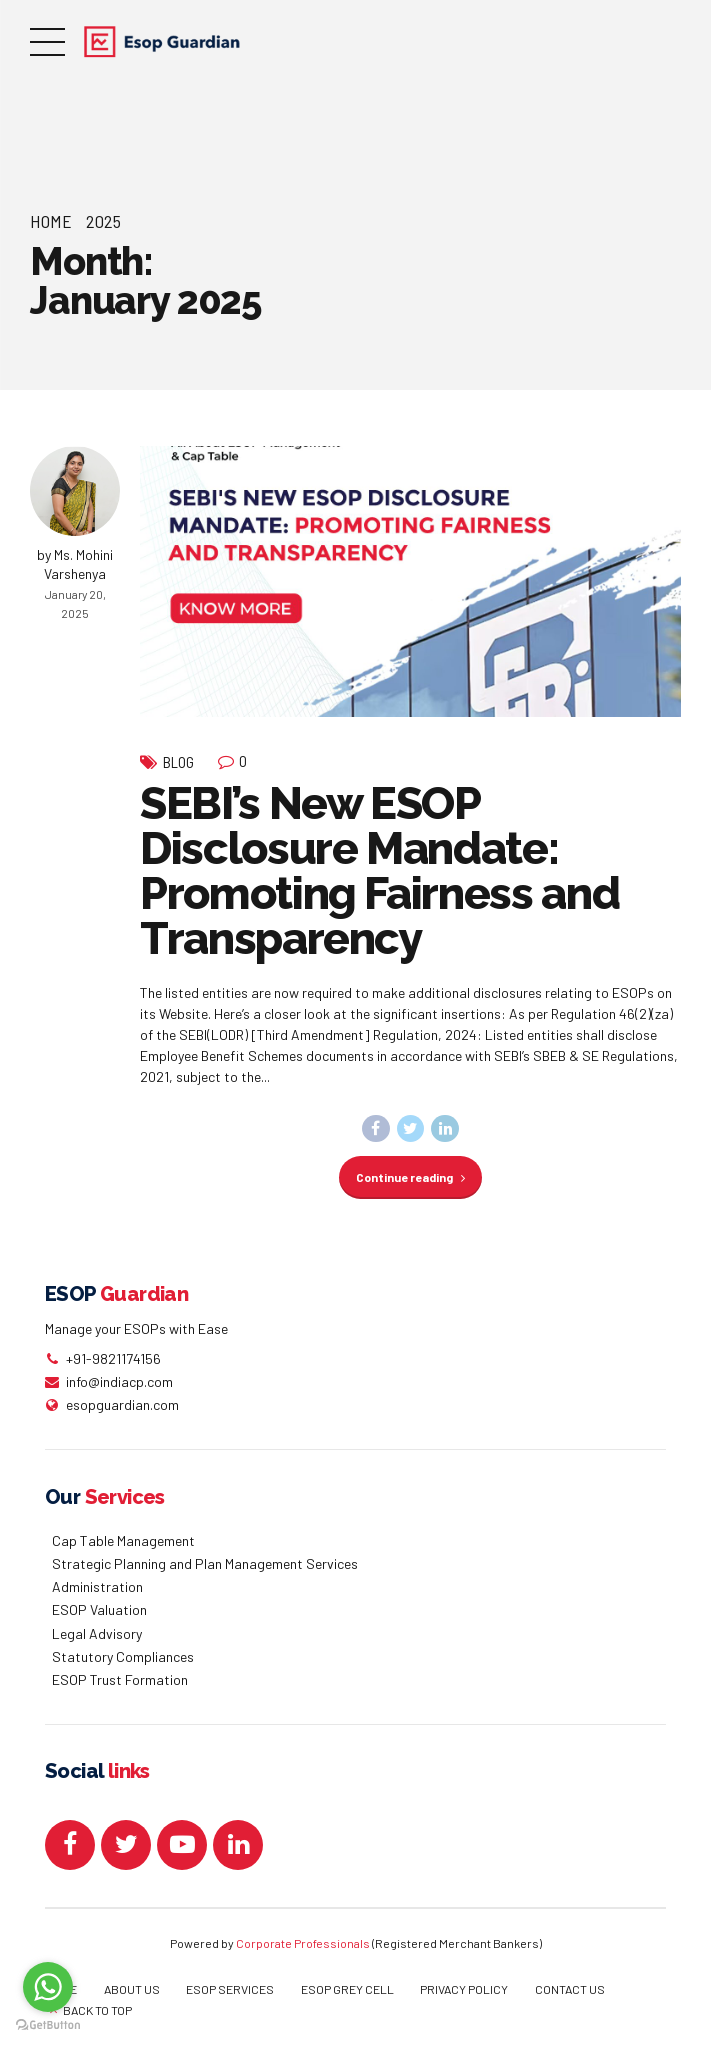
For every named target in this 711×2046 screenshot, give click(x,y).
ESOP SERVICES (230, 1989)
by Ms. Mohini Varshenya (75, 564)
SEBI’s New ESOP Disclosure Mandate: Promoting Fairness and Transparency (379, 871)
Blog (178, 762)
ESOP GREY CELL (347, 1989)
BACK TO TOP (97, 2010)
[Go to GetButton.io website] (48, 2025)
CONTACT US (570, 1989)
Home (51, 221)
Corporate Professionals (303, 1943)
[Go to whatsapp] (48, 1987)
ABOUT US (132, 1989)
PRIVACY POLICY (464, 1989)
